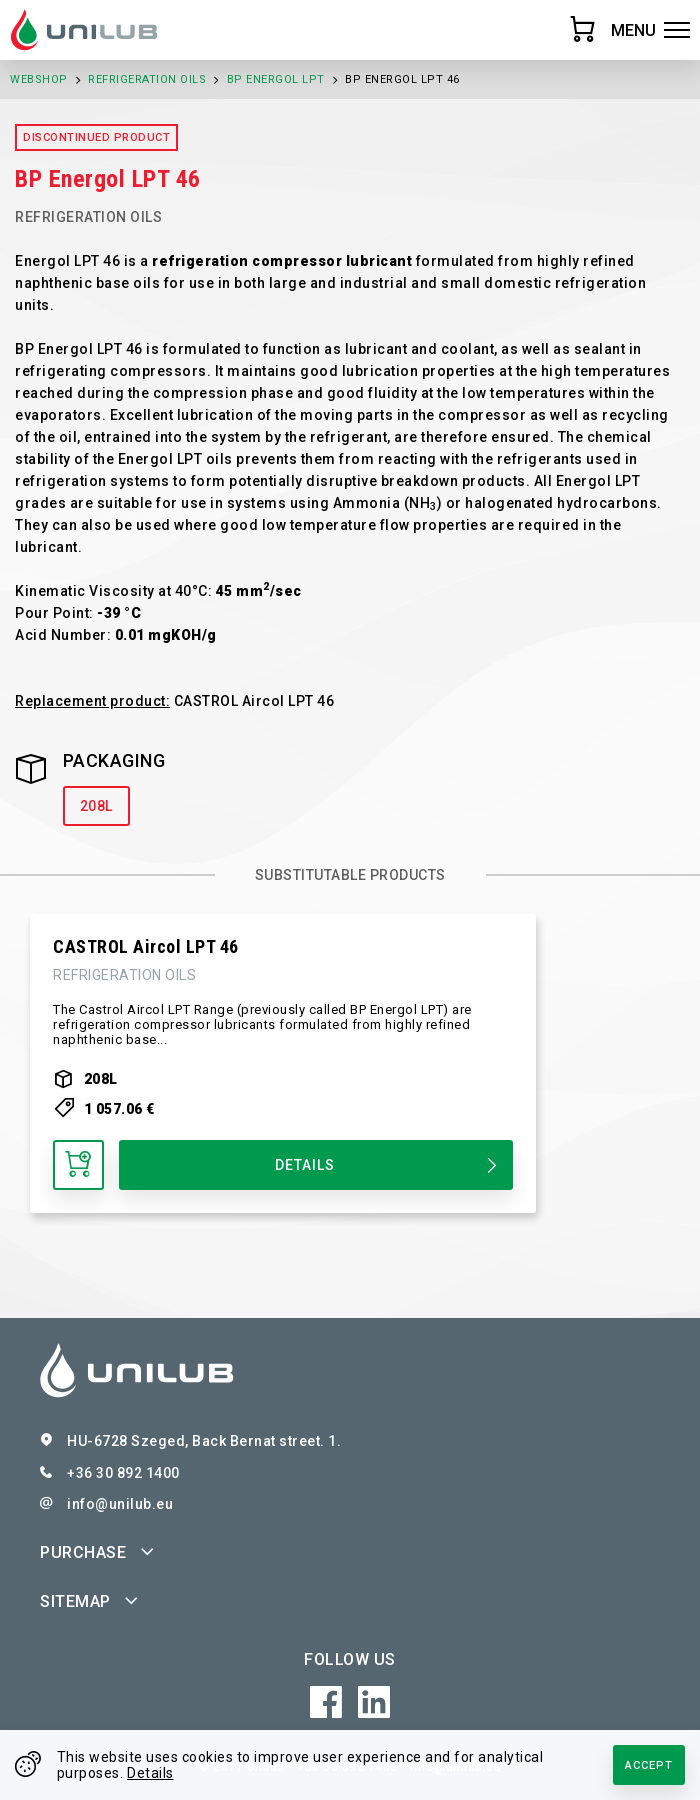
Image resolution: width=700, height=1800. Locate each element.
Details (150, 1773)
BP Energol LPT (276, 79)
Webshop (39, 79)
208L (96, 806)
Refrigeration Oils (147, 79)
